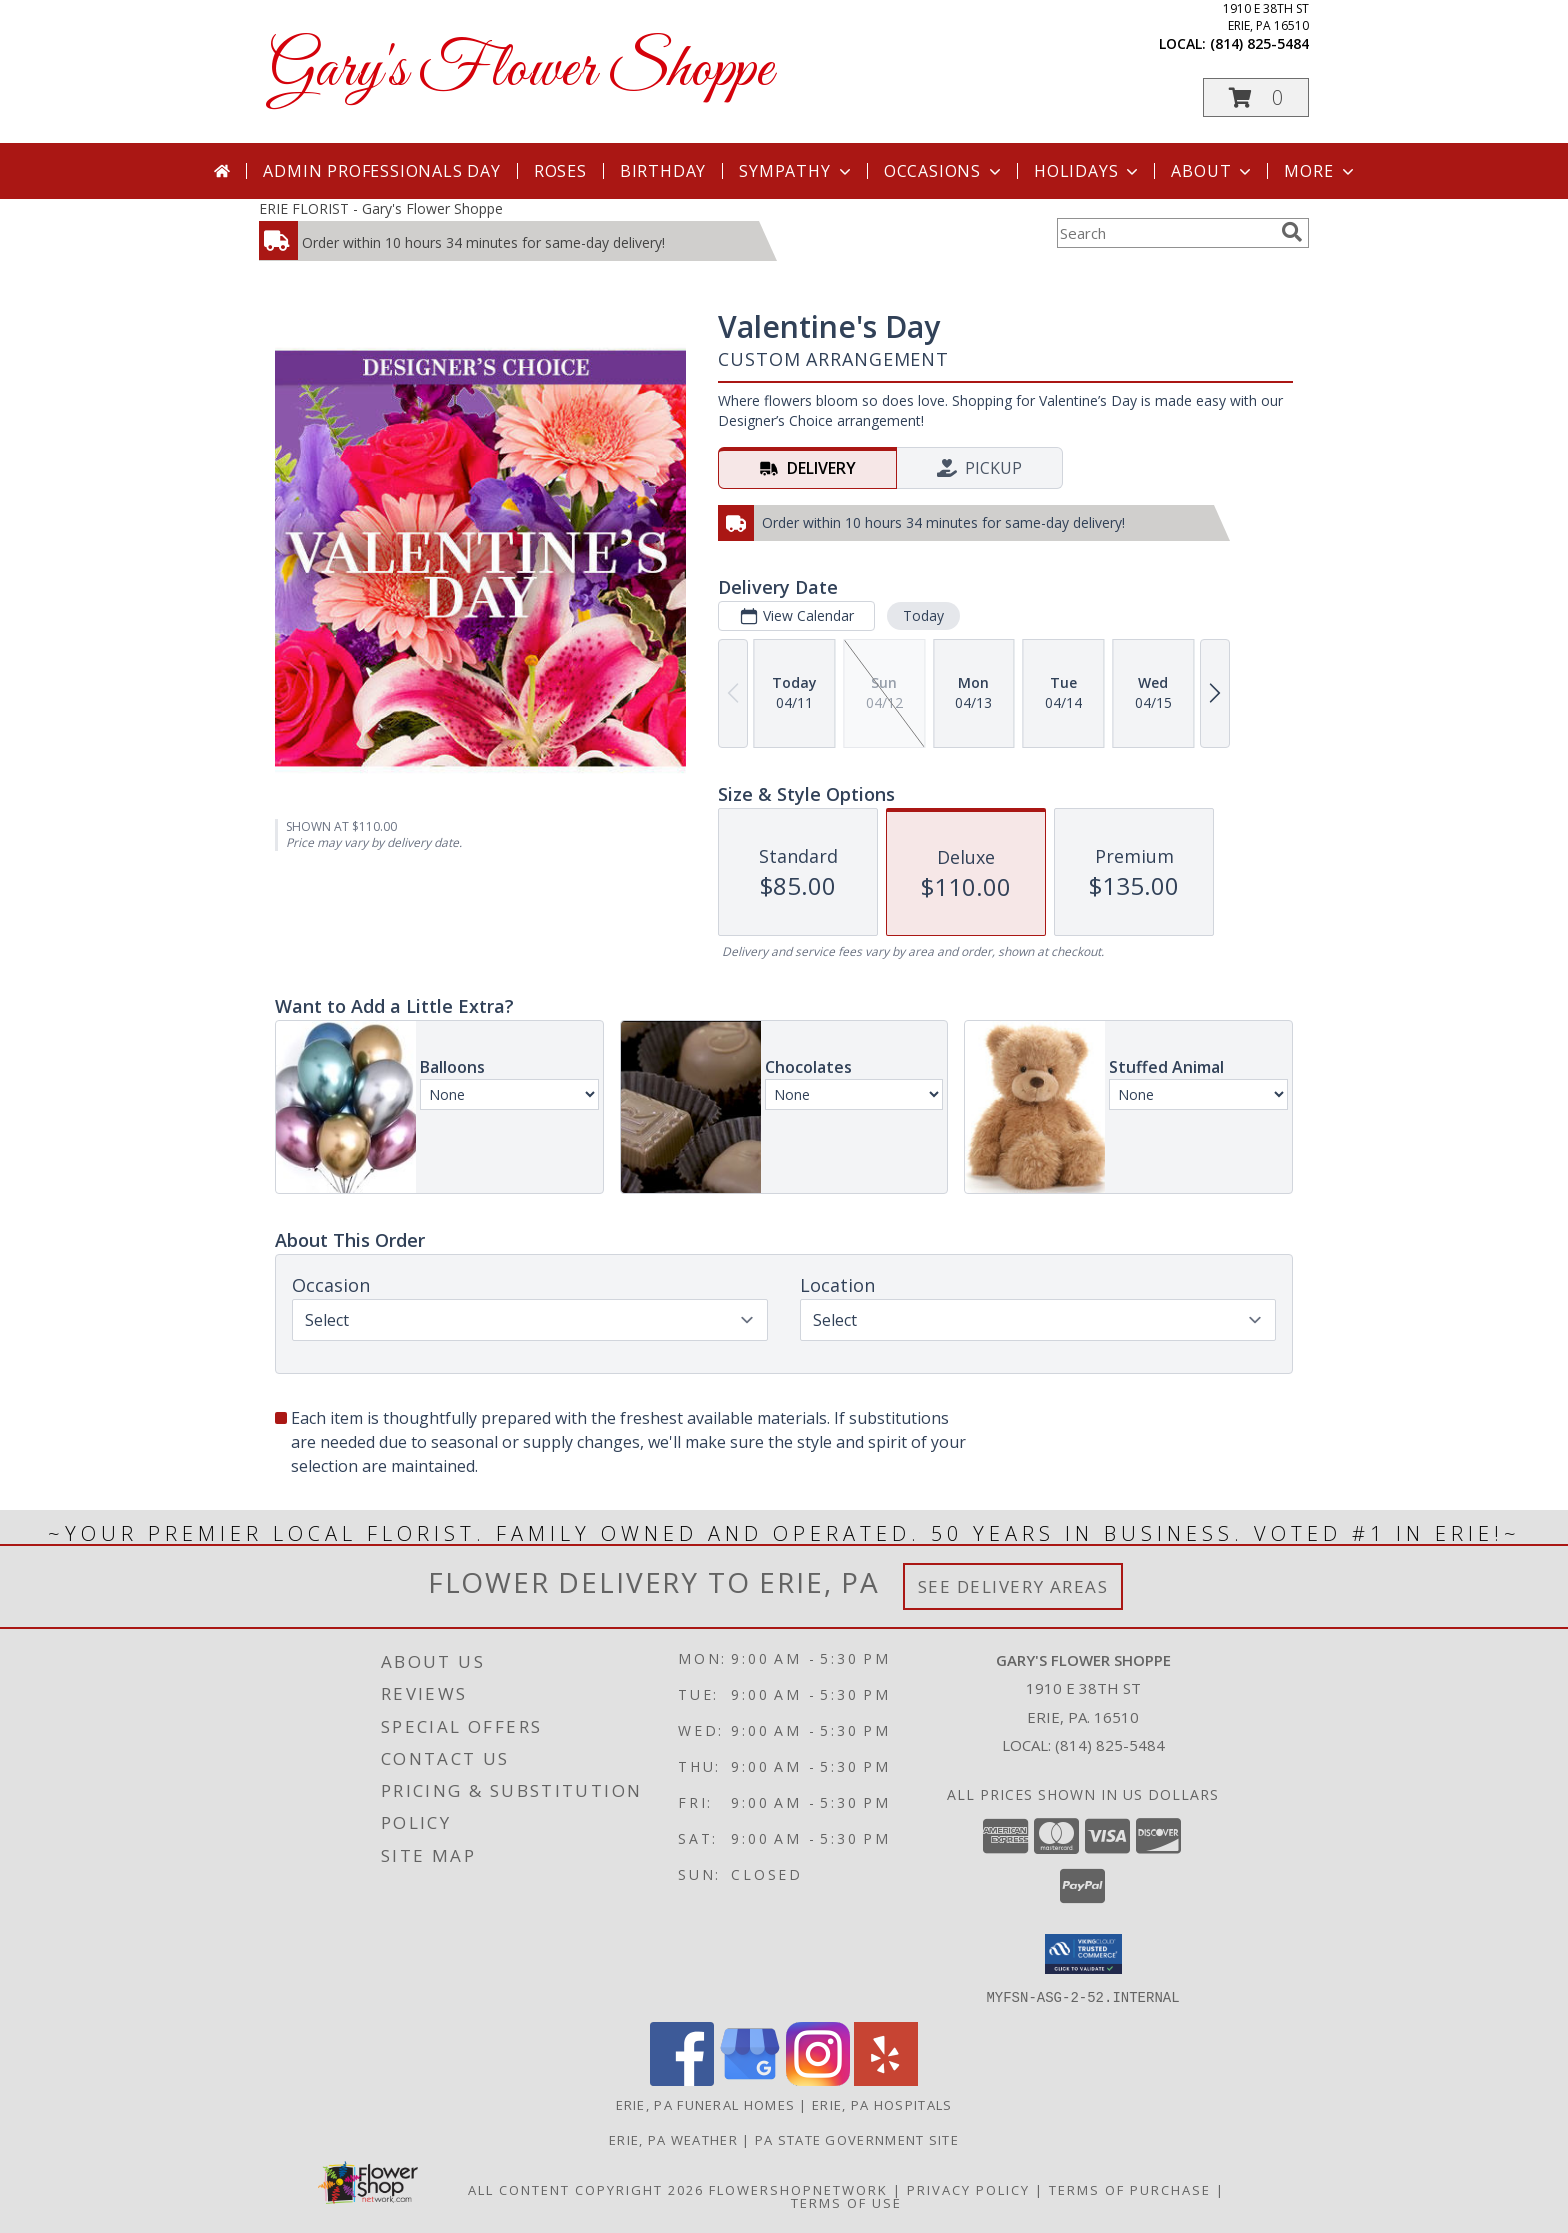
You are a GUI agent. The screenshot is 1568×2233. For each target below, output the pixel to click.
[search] (1292, 232)
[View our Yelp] (886, 2079)
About (1213, 171)
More (1320, 171)
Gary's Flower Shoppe (521, 70)
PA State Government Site (857, 2139)
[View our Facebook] (682, 2079)
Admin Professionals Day (381, 171)
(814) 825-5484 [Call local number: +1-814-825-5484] (1259, 43)
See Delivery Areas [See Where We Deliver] (1013, 1586)
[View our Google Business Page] (750, 2079)
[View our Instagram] (818, 2079)
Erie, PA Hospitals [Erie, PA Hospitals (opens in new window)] (882, 2104)
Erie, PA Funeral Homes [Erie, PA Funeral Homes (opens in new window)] (706, 2104)
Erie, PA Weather (673, 2139)
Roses (560, 171)
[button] (1256, 97)
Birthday (663, 171)
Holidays (1088, 171)
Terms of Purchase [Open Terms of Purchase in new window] (1130, 2189)
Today (923, 615)
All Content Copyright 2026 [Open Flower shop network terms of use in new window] (586, 2189)
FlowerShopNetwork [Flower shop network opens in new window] (798, 2189)
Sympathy (796, 171)
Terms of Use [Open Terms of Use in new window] (846, 2202)
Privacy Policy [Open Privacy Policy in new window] (968, 2189)
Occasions (944, 171)
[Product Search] (1165, 233)
